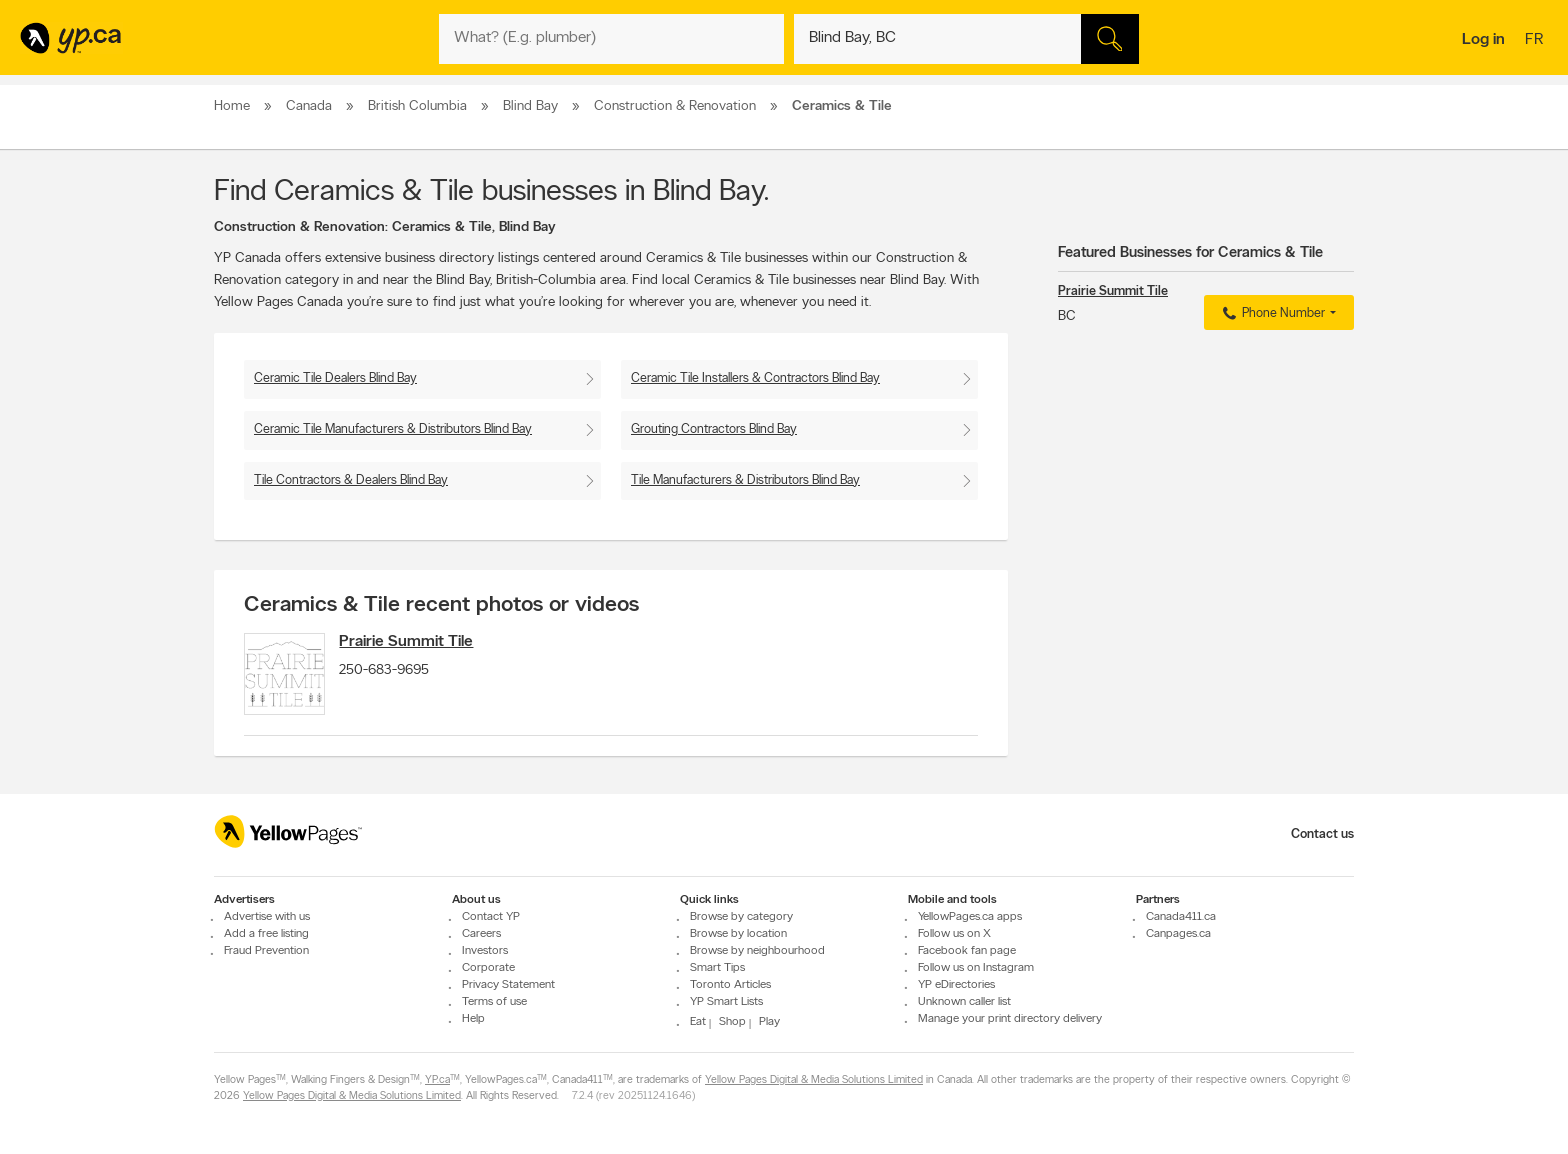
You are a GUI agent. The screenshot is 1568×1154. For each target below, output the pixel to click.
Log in (1483, 40)
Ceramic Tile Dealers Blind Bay (335, 378)
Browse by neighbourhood (757, 951)
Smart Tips (717, 968)
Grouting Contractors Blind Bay (714, 429)
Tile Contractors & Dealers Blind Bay (351, 480)
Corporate (488, 968)
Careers (481, 934)
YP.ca (437, 1081)
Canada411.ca (1181, 917)
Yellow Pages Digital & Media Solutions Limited (814, 1081)
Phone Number (1271, 314)
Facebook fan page (967, 951)
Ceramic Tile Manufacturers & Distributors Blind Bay (393, 429)
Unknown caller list (964, 1002)
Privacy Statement (508, 985)
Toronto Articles (730, 985)
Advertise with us (267, 917)
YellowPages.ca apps (970, 917)
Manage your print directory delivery (1010, 1019)
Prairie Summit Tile (421, 642)
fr (1536, 41)
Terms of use (494, 1002)
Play (769, 1022)
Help (473, 1019)
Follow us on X (954, 934)
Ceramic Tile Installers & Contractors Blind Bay (755, 378)
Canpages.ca (1178, 934)
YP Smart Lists (726, 1002)
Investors (485, 951)
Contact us (1322, 834)
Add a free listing (266, 934)
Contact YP (491, 917)
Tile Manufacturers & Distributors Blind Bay (745, 480)
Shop (732, 1022)
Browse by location (738, 934)
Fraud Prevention (266, 951)
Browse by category (741, 917)
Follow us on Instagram (976, 968)
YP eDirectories (956, 985)
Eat (698, 1022)
